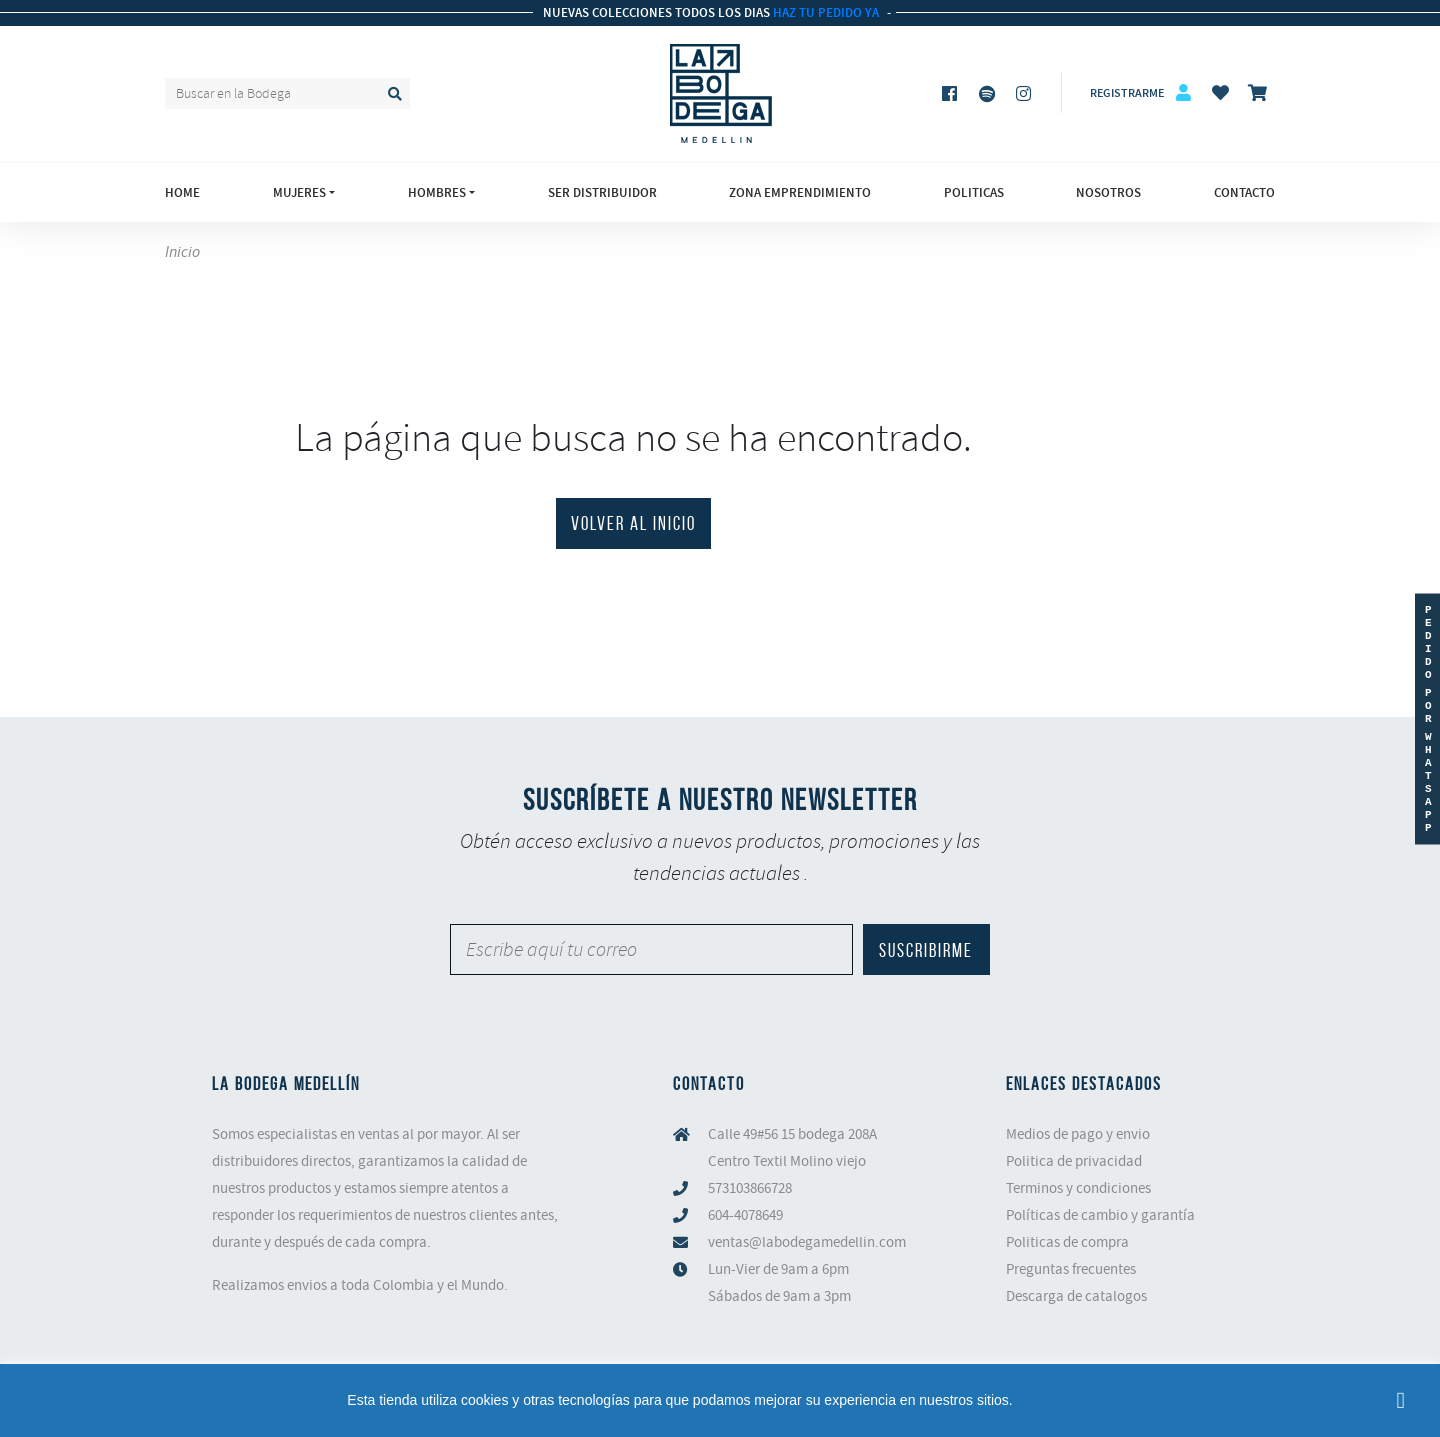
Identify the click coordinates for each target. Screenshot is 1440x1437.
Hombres (437, 192)
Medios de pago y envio (1078, 1134)
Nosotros (1108, 192)
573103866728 (750, 1188)
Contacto (1244, 192)
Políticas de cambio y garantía (1100, 1215)
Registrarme (1127, 93)
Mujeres (299, 192)
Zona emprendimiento (800, 192)
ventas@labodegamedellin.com (807, 1242)
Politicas (974, 192)
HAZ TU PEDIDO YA (824, 12)
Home (182, 192)
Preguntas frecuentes (1071, 1269)
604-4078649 (745, 1215)
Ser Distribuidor (602, 192)
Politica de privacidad (1074, 1161)
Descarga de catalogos (1076, 1296)
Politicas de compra (1067, 1242)
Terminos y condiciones (1078, 1188)
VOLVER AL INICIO (633, 523)
